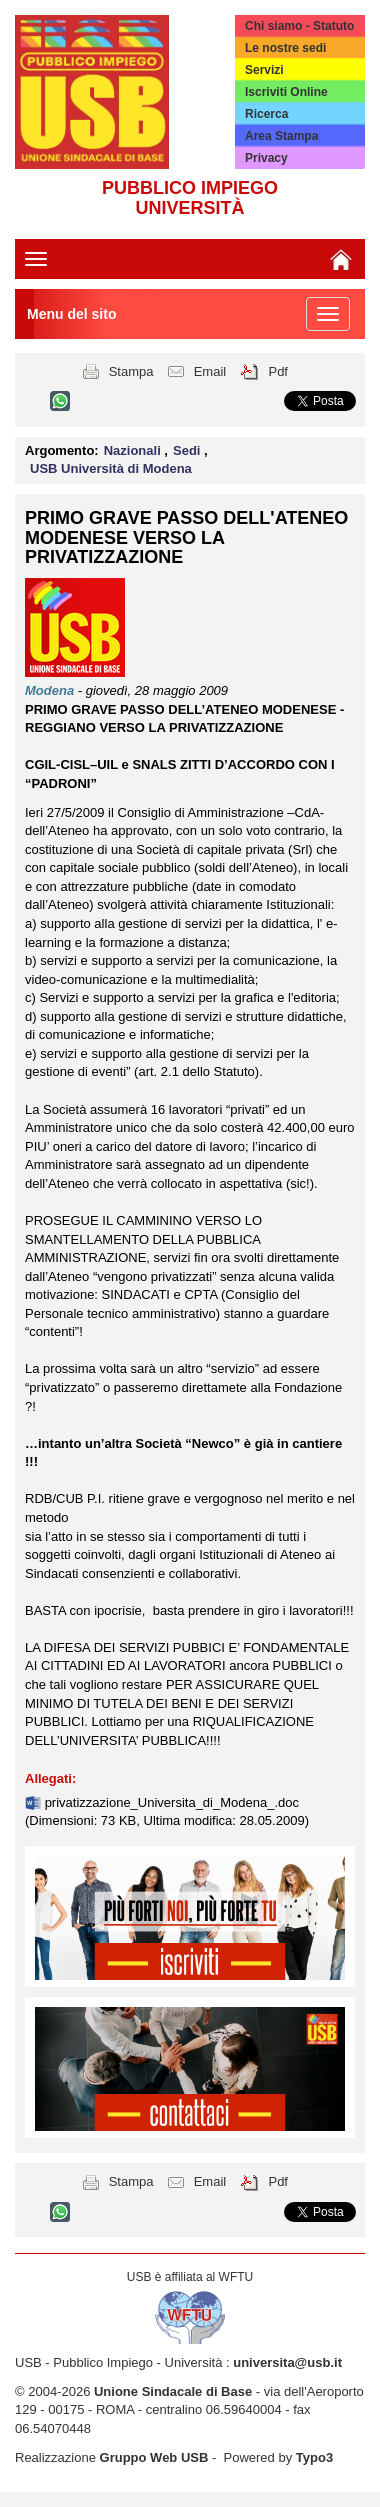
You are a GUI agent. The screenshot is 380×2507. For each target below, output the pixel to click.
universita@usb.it (287, 2362)
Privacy (266, 158)
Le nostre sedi (285, 48)
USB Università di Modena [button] (111, 468)
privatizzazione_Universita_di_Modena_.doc (172, 1802)
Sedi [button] (188, 450)
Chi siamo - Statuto (299, 26)
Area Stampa (281, 136)
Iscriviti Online (286, 92)
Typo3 (314, 2457)
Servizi (264, 70)
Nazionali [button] (134, 450)
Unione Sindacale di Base (173, 2391)
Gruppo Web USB (154, 2457)
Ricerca (266, 114)
